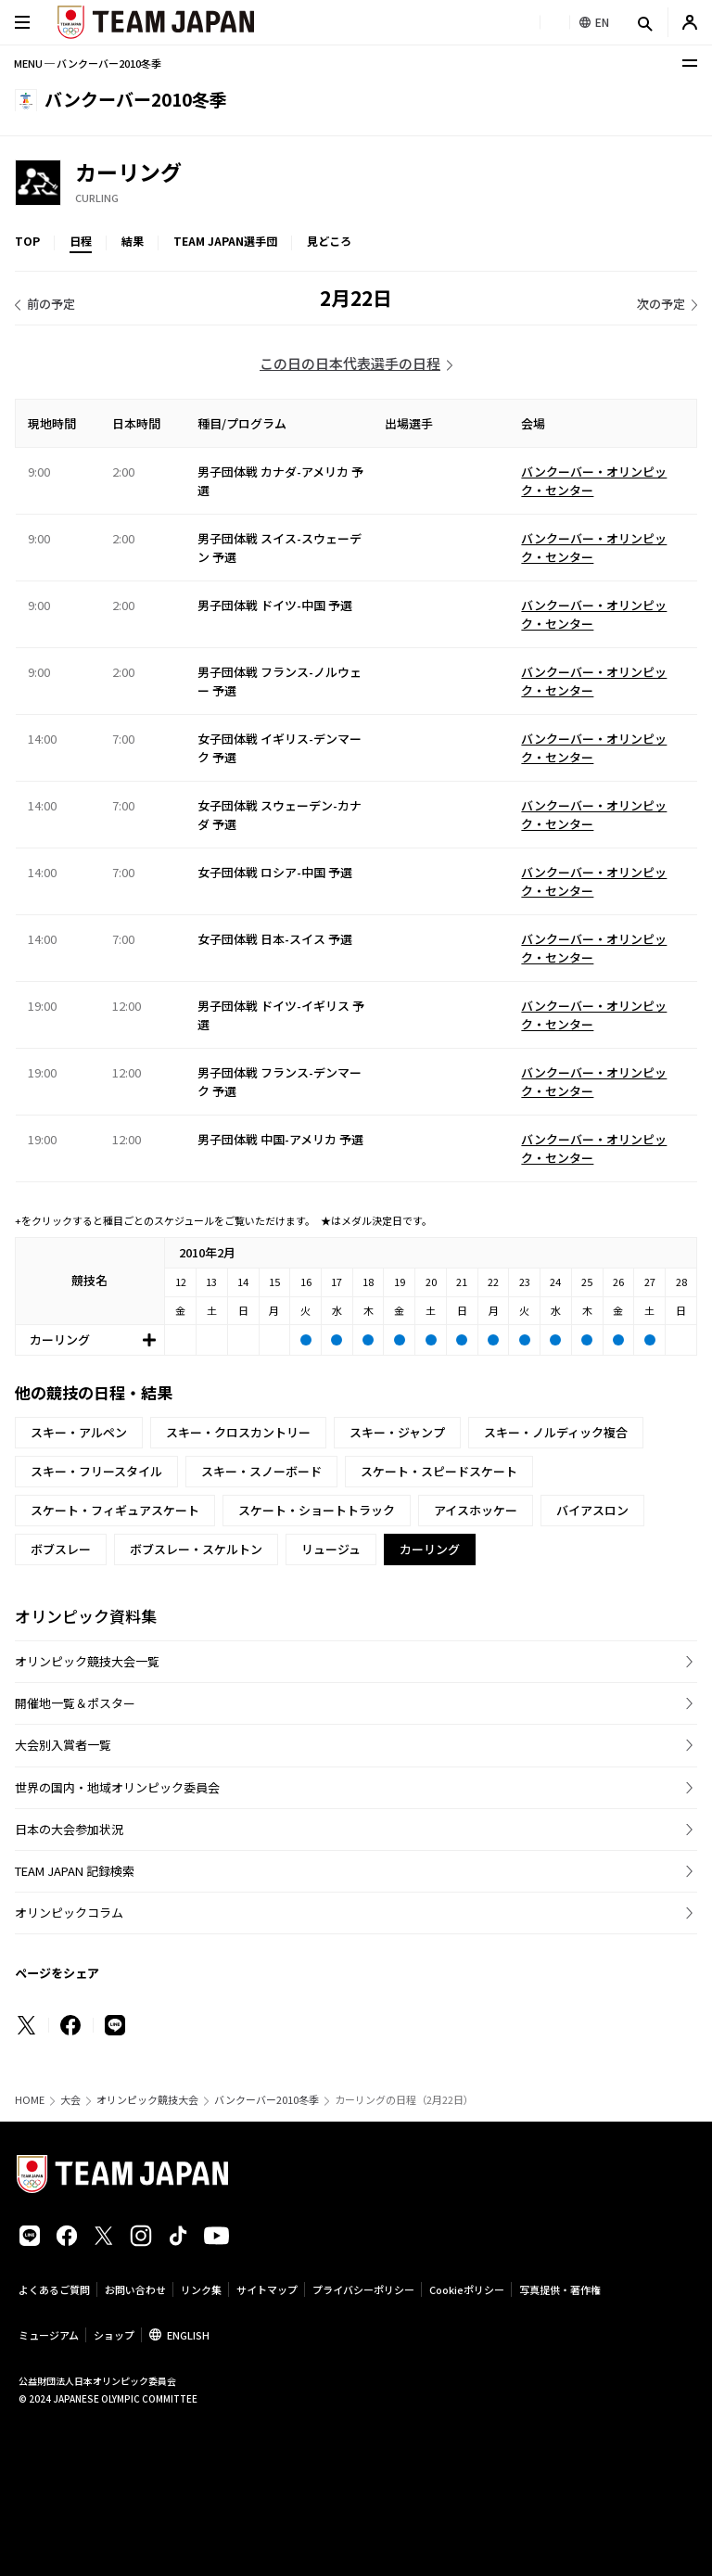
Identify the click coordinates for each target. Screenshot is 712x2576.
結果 (132, 241)
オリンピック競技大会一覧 (87, 1661)
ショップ (114, 2334)
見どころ (329, 241)
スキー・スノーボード (261, 1471)
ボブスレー (61, 1549)
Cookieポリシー (466, 2289)
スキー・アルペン (79, 1432)
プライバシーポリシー (363, 2289)
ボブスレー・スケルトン (196, 1549)
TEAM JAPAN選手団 (225, 241)
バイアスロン (592, 1510)
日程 (81, 241)
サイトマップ (267, 2289)
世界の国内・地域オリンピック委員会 (117, 1787)
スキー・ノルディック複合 (556, 1432)
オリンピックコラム (69, 1912)
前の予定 (51, 303)
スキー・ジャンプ (397, 1432)
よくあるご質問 (54, 2289)
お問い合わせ (135, 2289)
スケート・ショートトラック (316, 1510)
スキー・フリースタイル (96, 1471)
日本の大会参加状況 (69, 1829)
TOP (27, 241)
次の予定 (661, 303)
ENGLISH (188, 2334)
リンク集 (201, 2289)
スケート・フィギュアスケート (115, 1510)
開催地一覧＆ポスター (75, 1703)
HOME (29, 2100)
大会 (70, 2100)
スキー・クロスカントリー (238, 1432)
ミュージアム (49, 2334)
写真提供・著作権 (560, 2289)
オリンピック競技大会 (147, 2100)
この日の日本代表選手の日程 (350, 363)
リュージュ (331, 1549)
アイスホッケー (475, 1510)
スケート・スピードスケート (439, 1471)
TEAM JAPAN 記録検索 (74, 1871)
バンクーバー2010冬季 (266, 2100)
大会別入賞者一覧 (63, 1744)
